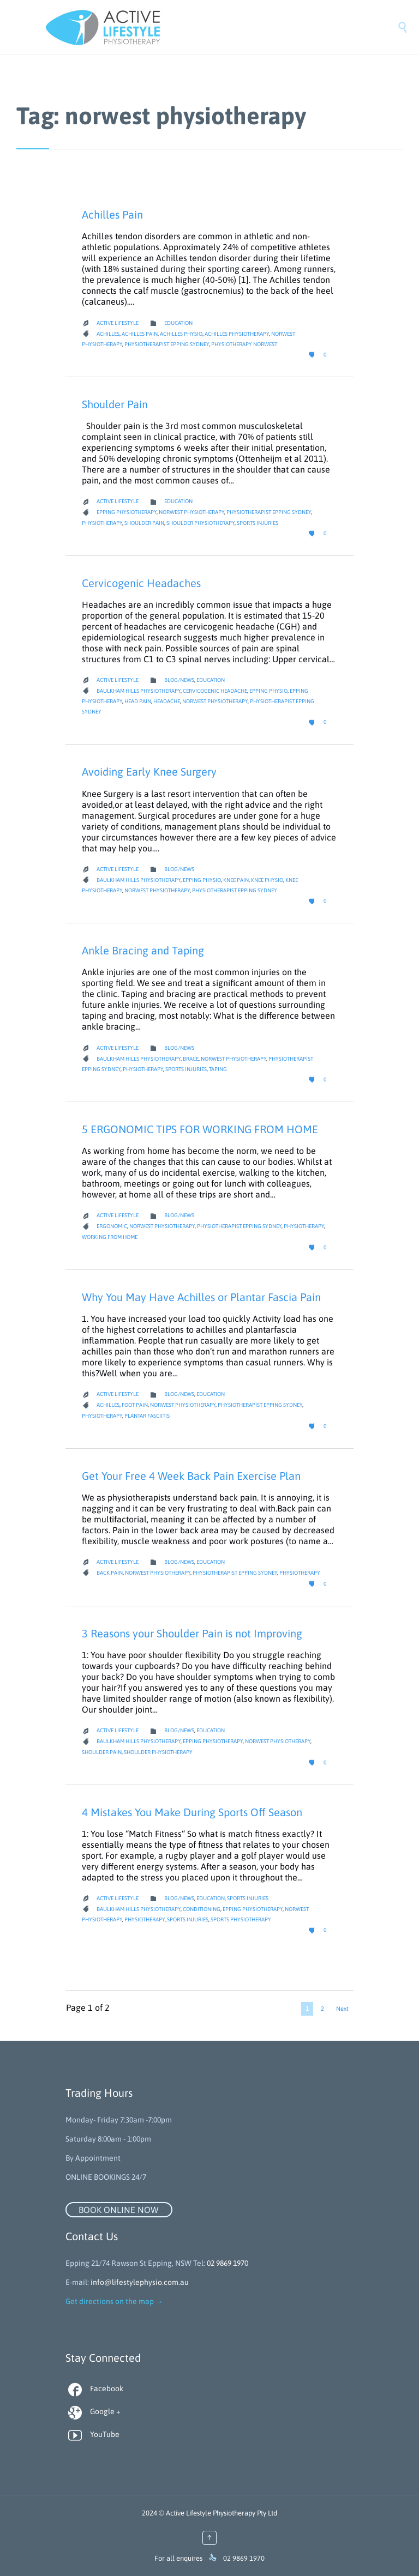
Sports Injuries (257, 523)
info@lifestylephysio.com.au (140, 2282)
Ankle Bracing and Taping (143, 950)
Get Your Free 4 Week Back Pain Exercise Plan (191, 1476)
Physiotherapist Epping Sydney (166, 344)
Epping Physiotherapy (127, 512)
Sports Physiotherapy (241, 1919)
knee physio (267, 880)
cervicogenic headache (215, 691)
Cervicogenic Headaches (141, 583)
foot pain (135, 1405)
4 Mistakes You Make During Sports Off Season (192, 1812)
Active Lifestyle (118, 323)
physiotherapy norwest (244, 344)
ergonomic (112, 1226)
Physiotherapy (102, 523)
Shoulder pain (144, 523)
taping (218, 1069)
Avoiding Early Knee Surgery (149, 771)
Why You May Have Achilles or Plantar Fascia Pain (201, 1297)
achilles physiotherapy (237, 334)
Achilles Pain (112, 214)
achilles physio (181, 334)
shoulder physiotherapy (200, 523)
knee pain (236, 880)
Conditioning (201, 1909)
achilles (108, 334)
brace (191, 1059)
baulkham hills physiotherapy (139, 691)
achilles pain (140, 334)
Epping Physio (268, 691)
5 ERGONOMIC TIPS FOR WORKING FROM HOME (200, 1129)
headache (166, 701)
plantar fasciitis (147, 1416)
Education (178, 323)
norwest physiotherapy (191, 512)
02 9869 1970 (227, 2263)
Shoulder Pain (115, 404)
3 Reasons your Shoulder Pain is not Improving (192, 1633)
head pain (137, 701)
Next (342, 2008)
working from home (109, 1237)
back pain (110, 1573)
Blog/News (179, 680)
